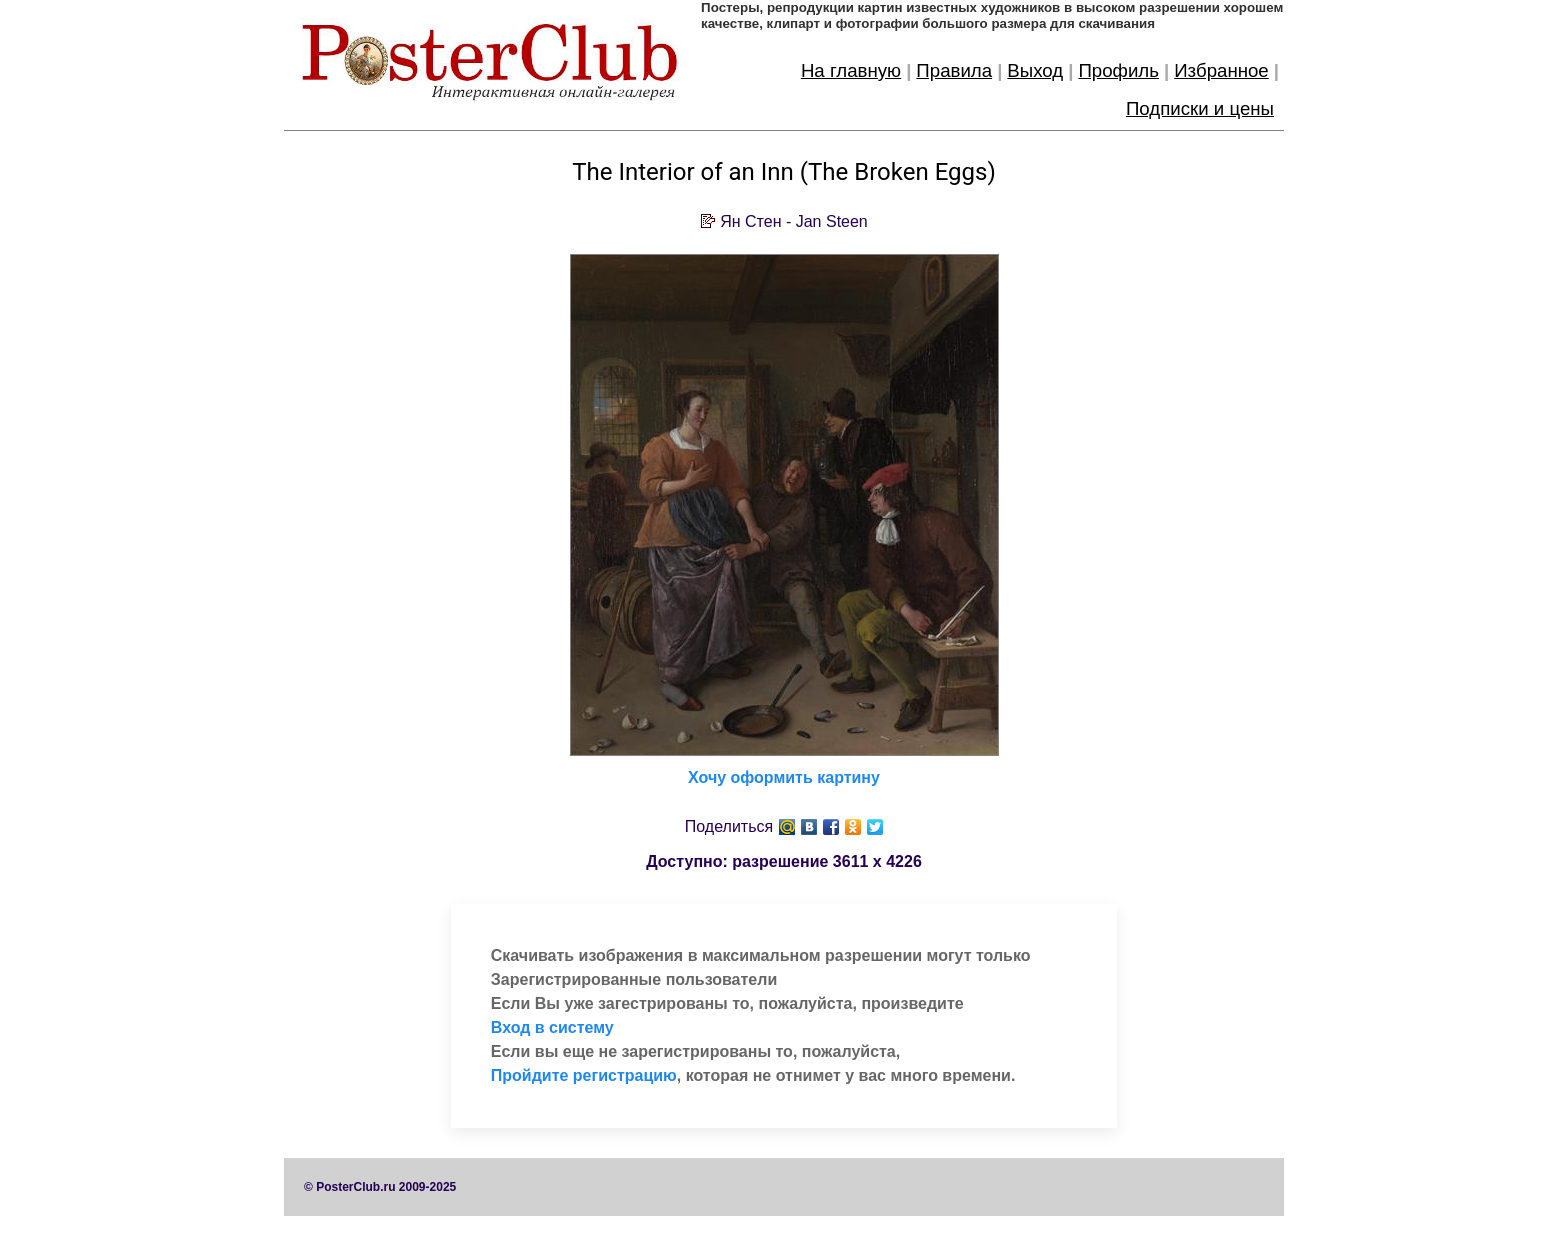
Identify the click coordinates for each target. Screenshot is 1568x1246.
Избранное (1221, 70)
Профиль (1118, 70)
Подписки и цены (1200, 108)
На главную (851, 70)
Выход (1035, 70)
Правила (954, 70)
